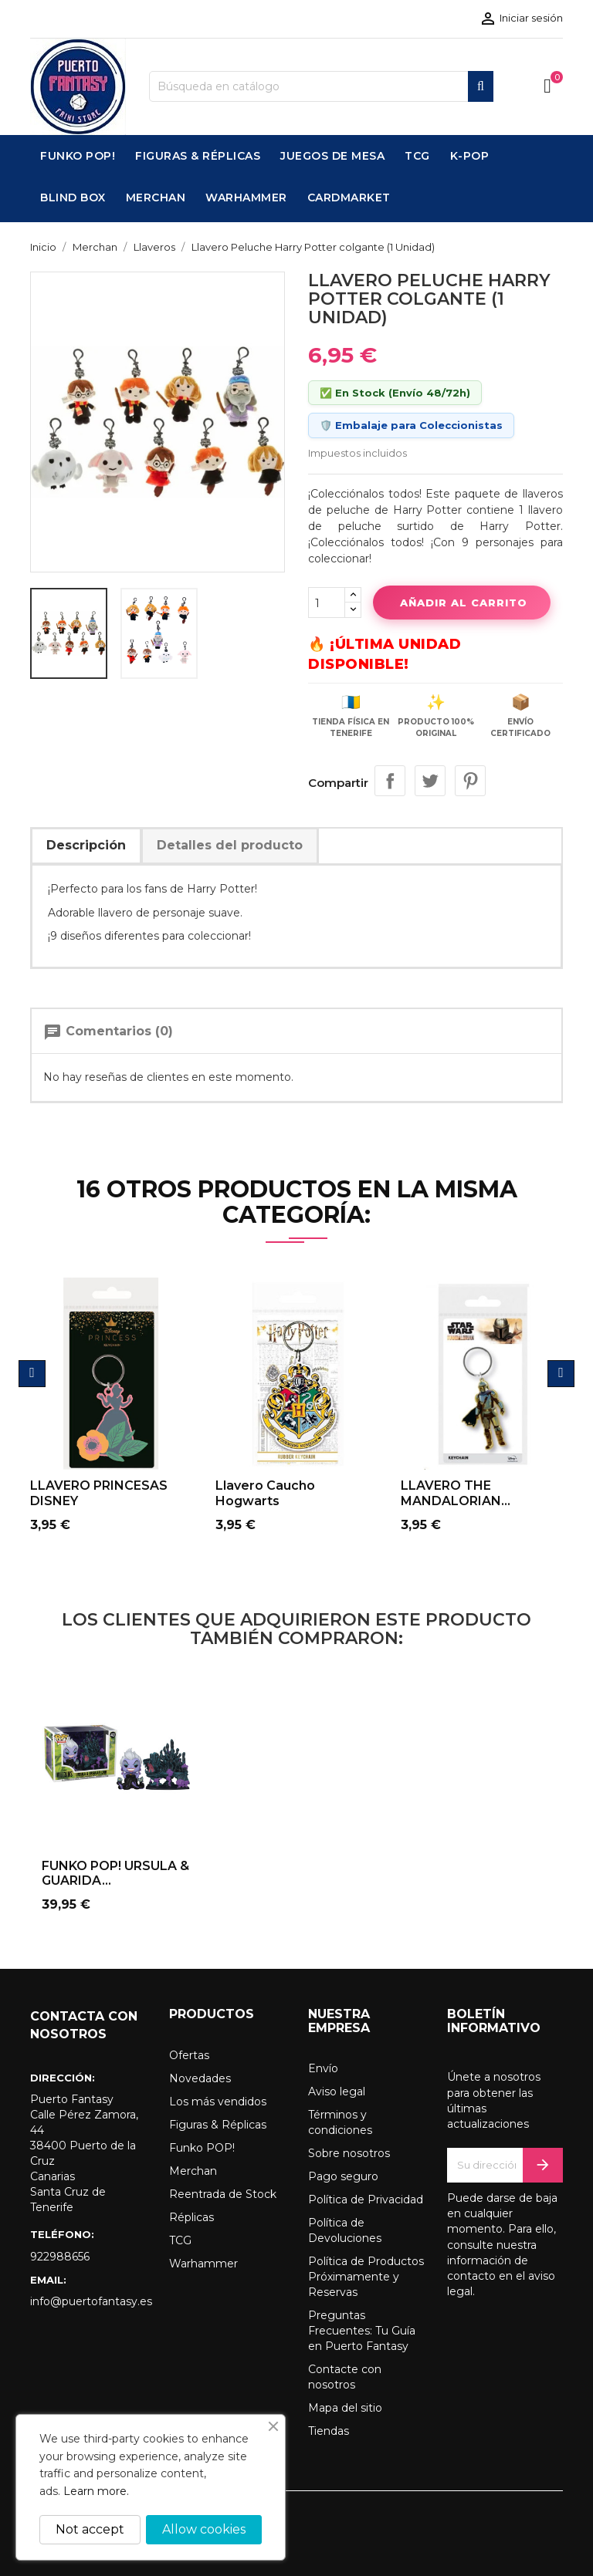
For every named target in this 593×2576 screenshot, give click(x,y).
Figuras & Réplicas (217, 2125)
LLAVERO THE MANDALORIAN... (455, 1493)
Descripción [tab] (86, 845)
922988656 (60, 2257)
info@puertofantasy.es (88, 2301)
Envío (323, 2068)
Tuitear (430, 780)
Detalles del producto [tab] (230, 845)
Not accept (90, 2529)
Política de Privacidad (365, 2199)
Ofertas (189, 2055)
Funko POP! (202, 2148)
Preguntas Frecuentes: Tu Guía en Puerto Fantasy (361, 2330)
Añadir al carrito (461, 602)
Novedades (200, 2078)
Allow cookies (204, 2529)
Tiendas (328, 2431)
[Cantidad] (326, 602)
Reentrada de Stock (222, 2194)
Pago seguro (343, 2176)
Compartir (389, 780)
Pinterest (470, 780)
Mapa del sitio (345, 2408)
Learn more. (96, 2491)
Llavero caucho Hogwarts (265, 1493)
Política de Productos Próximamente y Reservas (366, 2276)
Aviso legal (336, 2091)
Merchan (193, 2171)
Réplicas (191, 2217)
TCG (180, 2240)
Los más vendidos (217, 2101)
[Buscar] (321, 86)
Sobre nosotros (349, 2153)
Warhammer (203, 2263)
